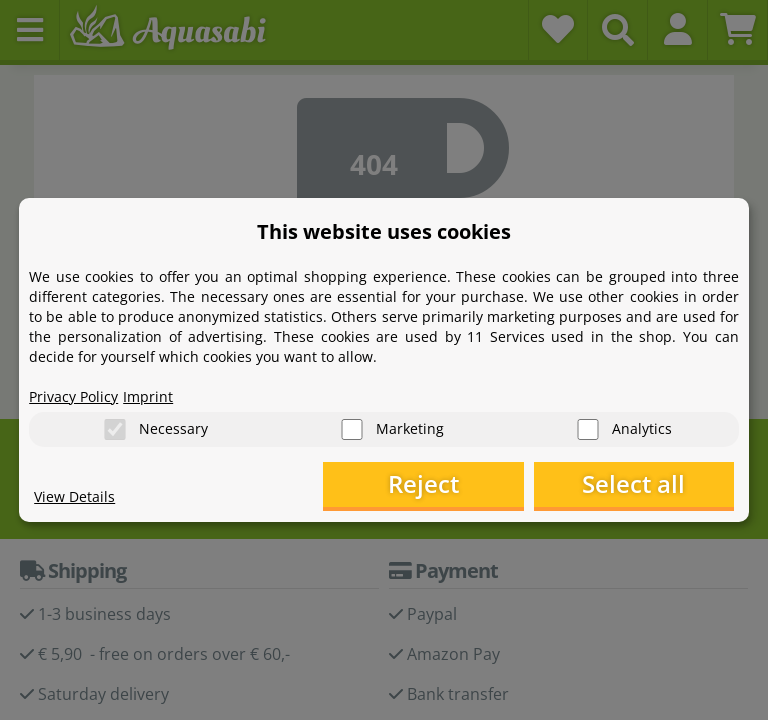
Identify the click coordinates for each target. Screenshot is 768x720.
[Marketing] (352, 429)
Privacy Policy (73, 395)
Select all (633, 484)
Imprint (148, 395)
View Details (74, 495)
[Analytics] (588, 429)
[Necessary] (115, 429)
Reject (423, 484)
